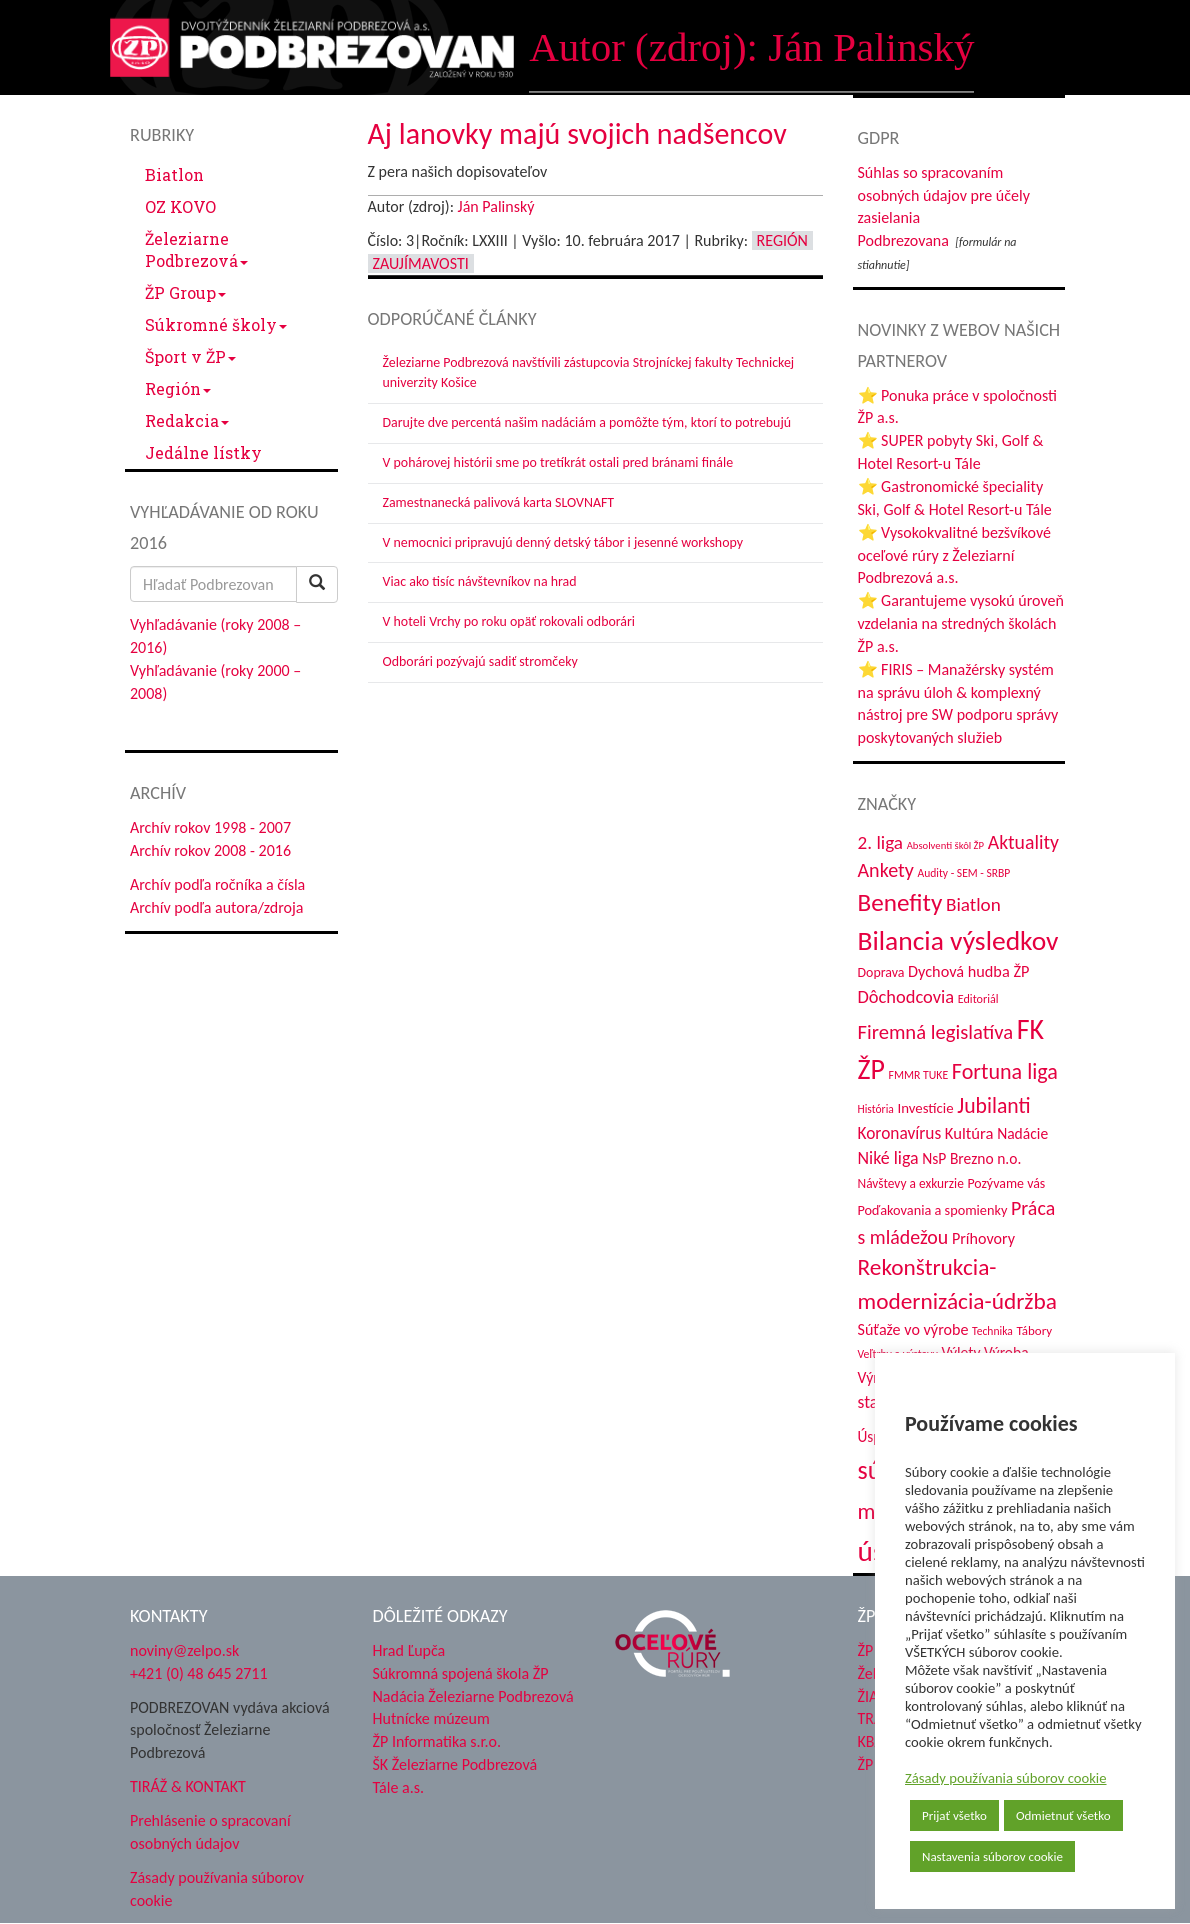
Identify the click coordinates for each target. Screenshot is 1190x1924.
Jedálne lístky (203, 452)
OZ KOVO (180, 206)
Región (178, 388)
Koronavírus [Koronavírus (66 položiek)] (900, 1133)
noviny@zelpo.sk (184, 1650)
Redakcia (187, 420)
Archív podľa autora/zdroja (216, 907)
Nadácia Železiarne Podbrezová (473, 1696)
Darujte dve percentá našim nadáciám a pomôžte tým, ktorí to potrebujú (587, 422)
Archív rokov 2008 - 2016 (210, 850)
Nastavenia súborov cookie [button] (992, 1856)
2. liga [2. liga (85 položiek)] (881, 842)
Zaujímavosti (421, 263)
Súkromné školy (216, 324)
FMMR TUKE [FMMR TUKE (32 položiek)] (919, 1075)
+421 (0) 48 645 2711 (199, 1673)
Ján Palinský (496, 206)
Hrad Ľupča (409, 1650)
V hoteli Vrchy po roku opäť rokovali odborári (509, 621)
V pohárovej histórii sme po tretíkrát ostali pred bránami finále (558, 462)
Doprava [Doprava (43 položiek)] (881, 972)
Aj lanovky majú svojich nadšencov (577, 133)
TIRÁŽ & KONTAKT (188, 1786)
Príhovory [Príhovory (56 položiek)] (983, 1238)
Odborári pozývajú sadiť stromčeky (480, 661)
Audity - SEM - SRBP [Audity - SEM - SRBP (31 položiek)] (963, 873)
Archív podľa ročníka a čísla (217, 884)
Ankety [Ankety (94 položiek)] (886, 870)
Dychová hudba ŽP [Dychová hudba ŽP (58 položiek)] (968, 971)
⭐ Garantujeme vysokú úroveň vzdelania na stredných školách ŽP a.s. (961, 623)
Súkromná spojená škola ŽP (461, 1673)
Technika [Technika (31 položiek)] (992, 1331)
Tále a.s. (398, 1787)
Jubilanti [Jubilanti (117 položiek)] (993, 1105)
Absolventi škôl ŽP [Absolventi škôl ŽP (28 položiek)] (945, 845)
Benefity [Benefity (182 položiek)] (900, 902)
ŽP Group (185, 292)
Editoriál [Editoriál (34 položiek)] (978, 998)
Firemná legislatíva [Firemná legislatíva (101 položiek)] (936, 1032)
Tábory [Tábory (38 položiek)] (1034, 1330)
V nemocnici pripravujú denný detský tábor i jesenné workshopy (563, 542)
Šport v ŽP (190, 356)
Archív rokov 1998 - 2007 (210, 827)
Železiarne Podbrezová (196, 249)
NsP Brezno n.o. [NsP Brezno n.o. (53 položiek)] (971, 1158)
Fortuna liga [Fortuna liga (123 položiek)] (1005, 1071)
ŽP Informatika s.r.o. (437, 1741)
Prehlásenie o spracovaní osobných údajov (210, 1832)
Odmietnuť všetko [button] (1063, 1815)
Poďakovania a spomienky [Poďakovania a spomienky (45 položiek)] (933, 1210)
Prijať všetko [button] (954, 1815)
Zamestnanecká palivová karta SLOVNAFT (499, 502)
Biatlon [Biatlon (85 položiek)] (973, 904)
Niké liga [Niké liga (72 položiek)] (888, 1158)
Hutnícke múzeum (431, 1718)
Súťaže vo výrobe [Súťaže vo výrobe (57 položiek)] (913, 1329)
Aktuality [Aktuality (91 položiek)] (1023, 842)
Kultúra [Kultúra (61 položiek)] (969, 1133)
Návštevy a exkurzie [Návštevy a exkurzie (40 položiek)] (911, 1183)
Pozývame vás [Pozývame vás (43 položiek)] (1006, 1183)
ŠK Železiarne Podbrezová (455, 1764)
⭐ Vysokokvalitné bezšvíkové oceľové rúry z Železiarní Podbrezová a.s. (954, 555)
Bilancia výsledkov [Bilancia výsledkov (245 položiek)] (958, 940)
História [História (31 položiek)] (876, 1109)
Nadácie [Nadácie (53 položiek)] (1022, 1133)
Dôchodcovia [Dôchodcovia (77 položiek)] (906, 996)
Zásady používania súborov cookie (1006, 1778)
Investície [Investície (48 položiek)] (925, 1108)
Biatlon (174, 174)
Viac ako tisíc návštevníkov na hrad (480, 581)
